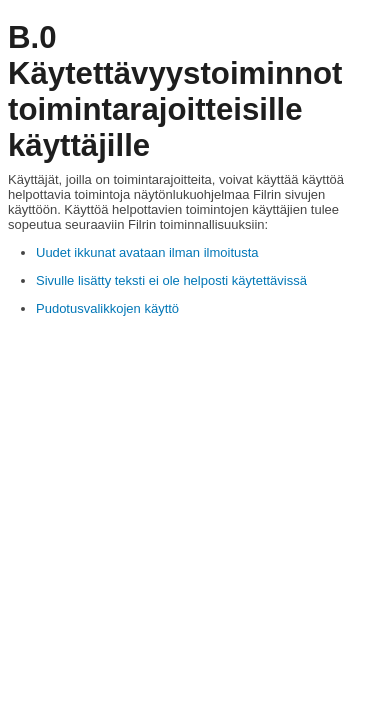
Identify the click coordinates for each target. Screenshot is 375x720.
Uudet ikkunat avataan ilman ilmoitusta (147, 252)
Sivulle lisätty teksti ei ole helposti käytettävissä (171, 280)
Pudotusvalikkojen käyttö (107, 308)
